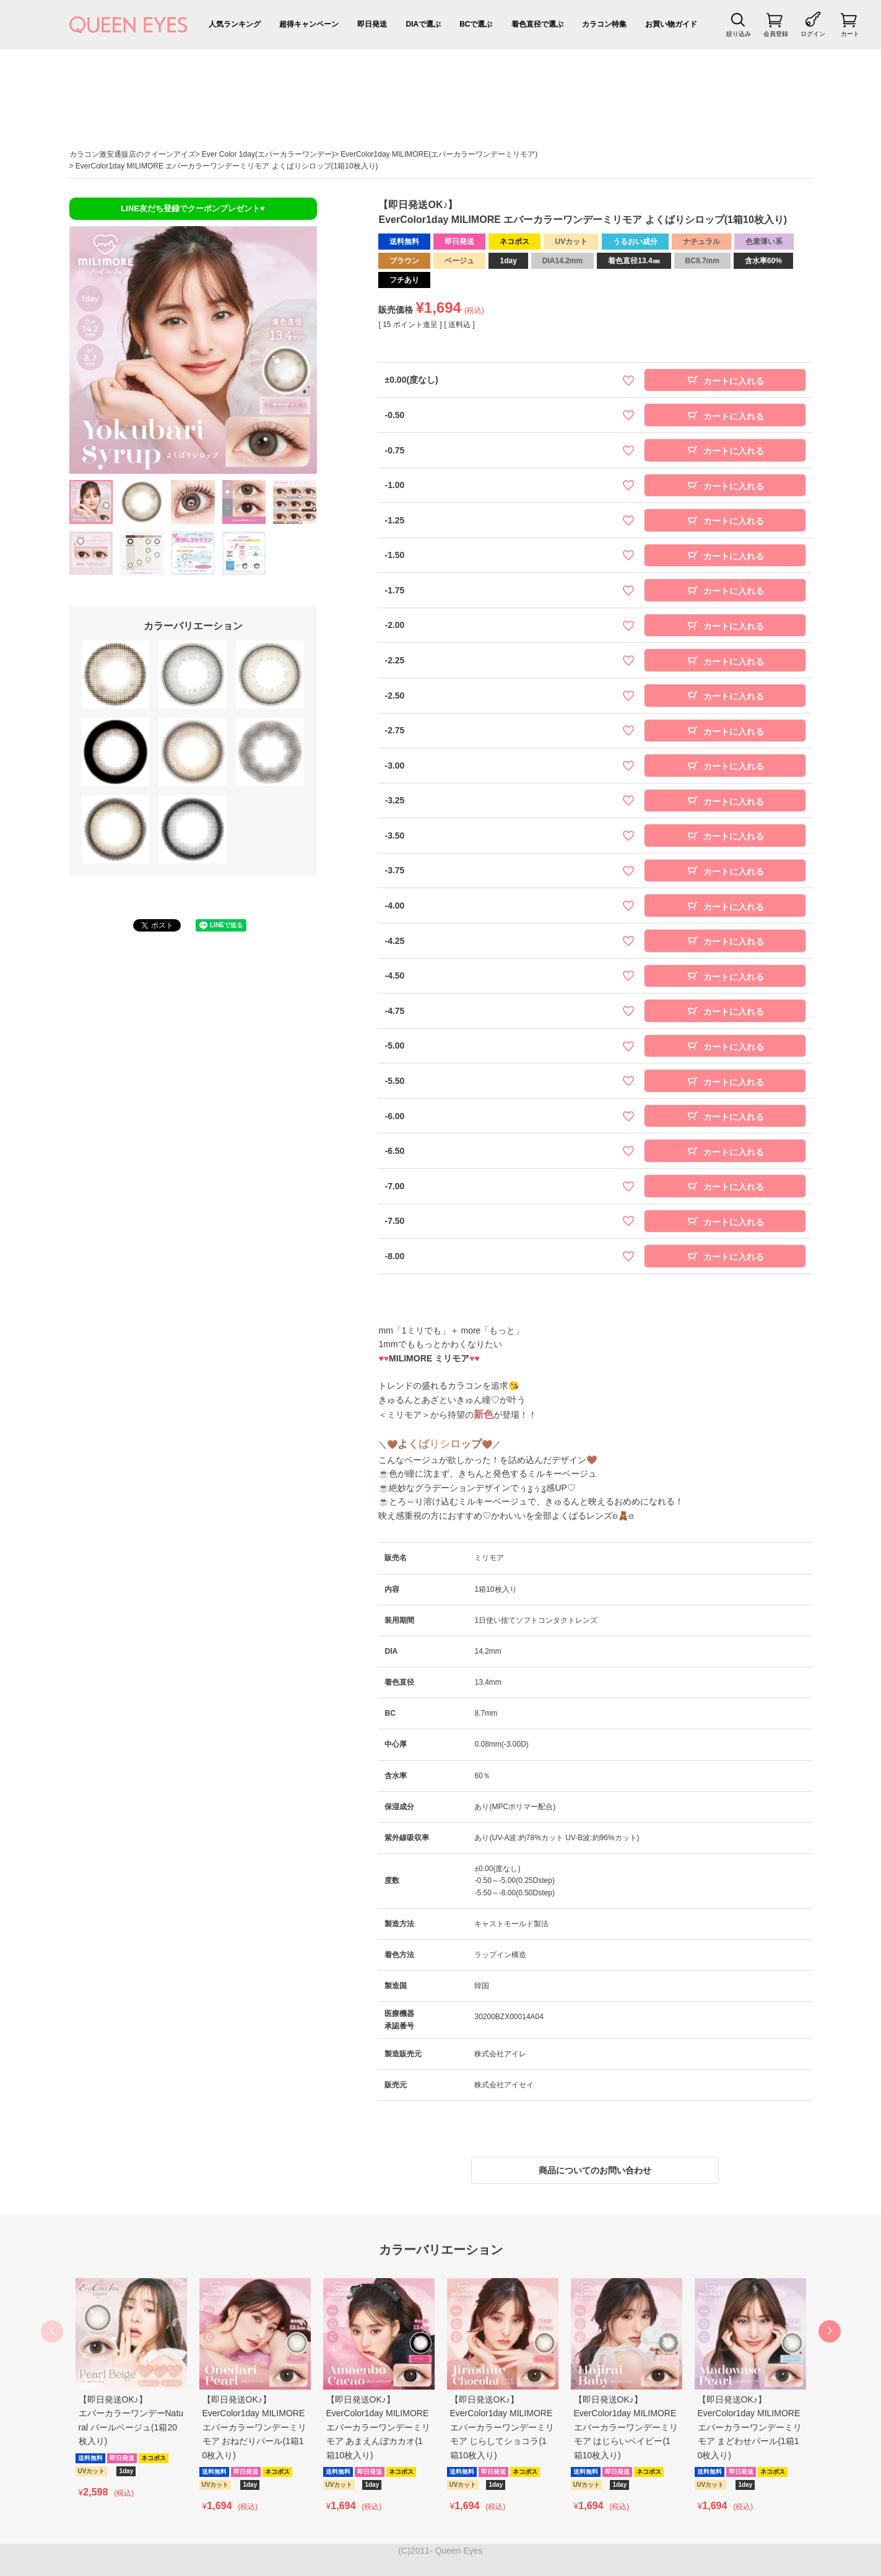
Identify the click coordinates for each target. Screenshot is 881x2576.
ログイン (813, 33)
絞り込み (738, 33)
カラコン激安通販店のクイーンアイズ (132, 154)
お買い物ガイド (671, 24)
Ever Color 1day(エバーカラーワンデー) (268, 154)
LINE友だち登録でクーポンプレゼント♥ (192, 208)
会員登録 (775, 33)
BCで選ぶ (475, 24)
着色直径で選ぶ (537, 24)
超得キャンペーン (309, 24)
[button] (829, 2331)
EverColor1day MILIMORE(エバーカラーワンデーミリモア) (439, 154)
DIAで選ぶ (423, 24)
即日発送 (372, 24)
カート (850, 33)
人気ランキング (235, 24)
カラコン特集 (604, 24)
